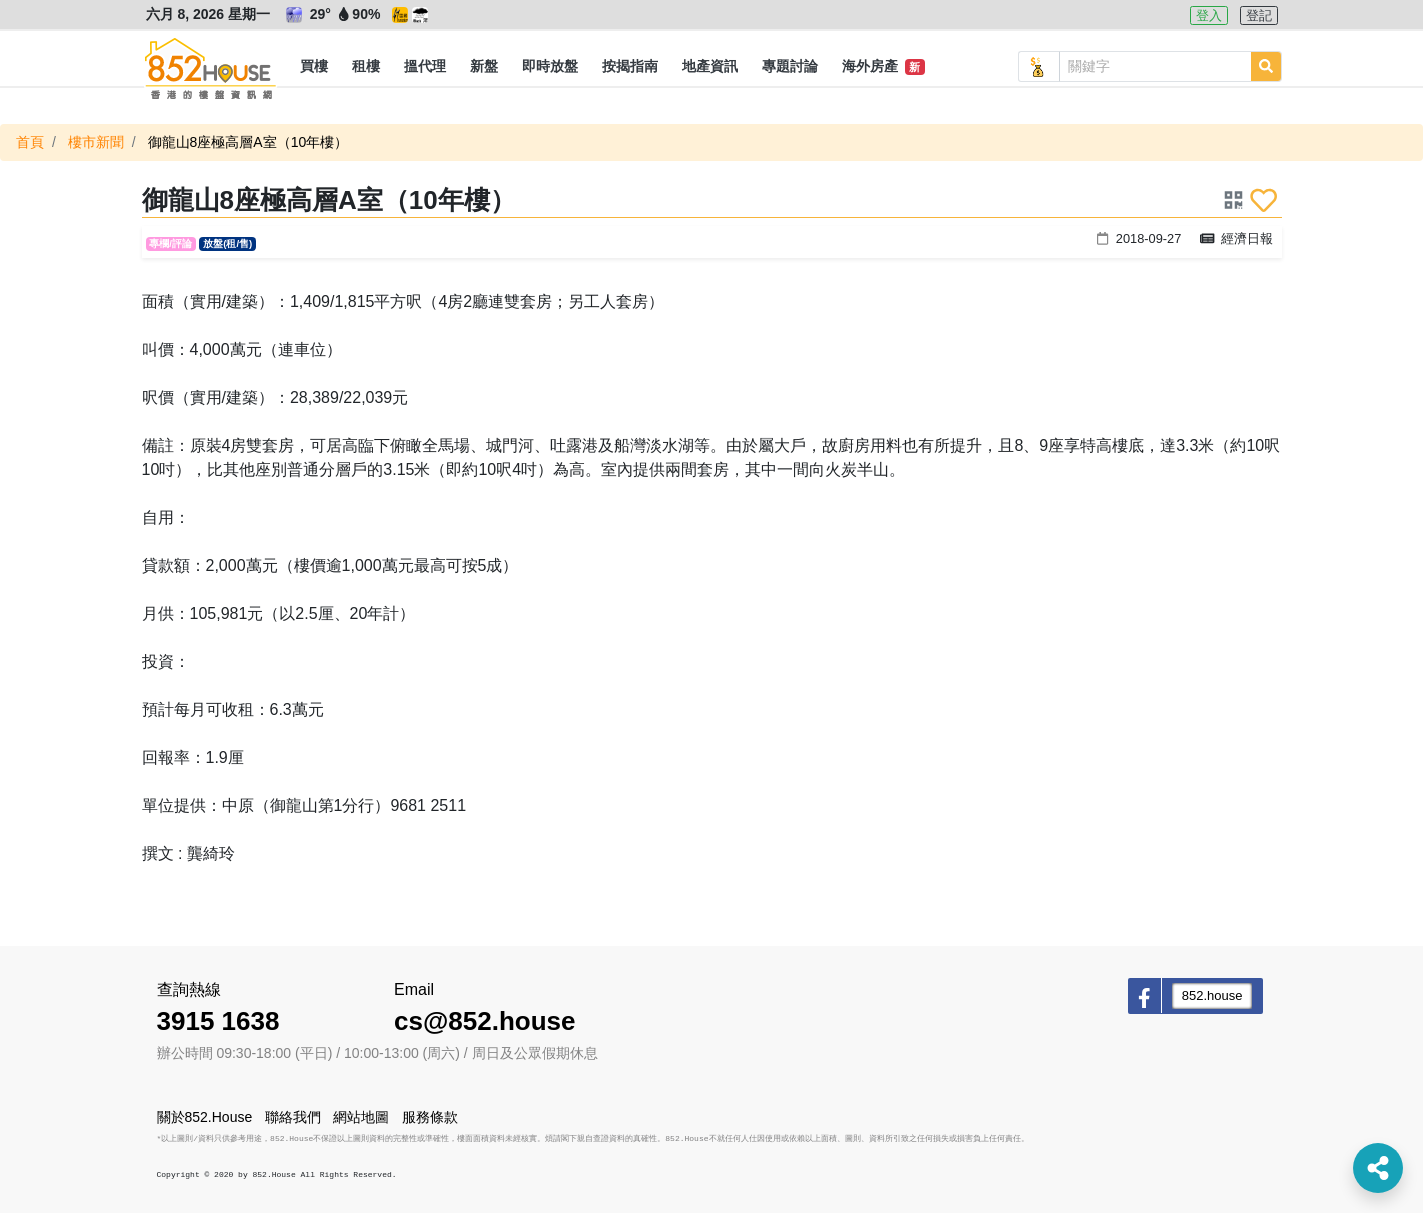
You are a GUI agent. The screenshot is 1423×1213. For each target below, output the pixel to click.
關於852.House (205, 1117)
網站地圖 (361, 1117)
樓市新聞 (96, 142)
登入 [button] (1209, 15)
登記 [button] (1259, 15)
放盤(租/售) (227, 243)
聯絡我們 (293, 1117)
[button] (314, 67)
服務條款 (430, 1117)
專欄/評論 (170, 243)
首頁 (30, 142)
